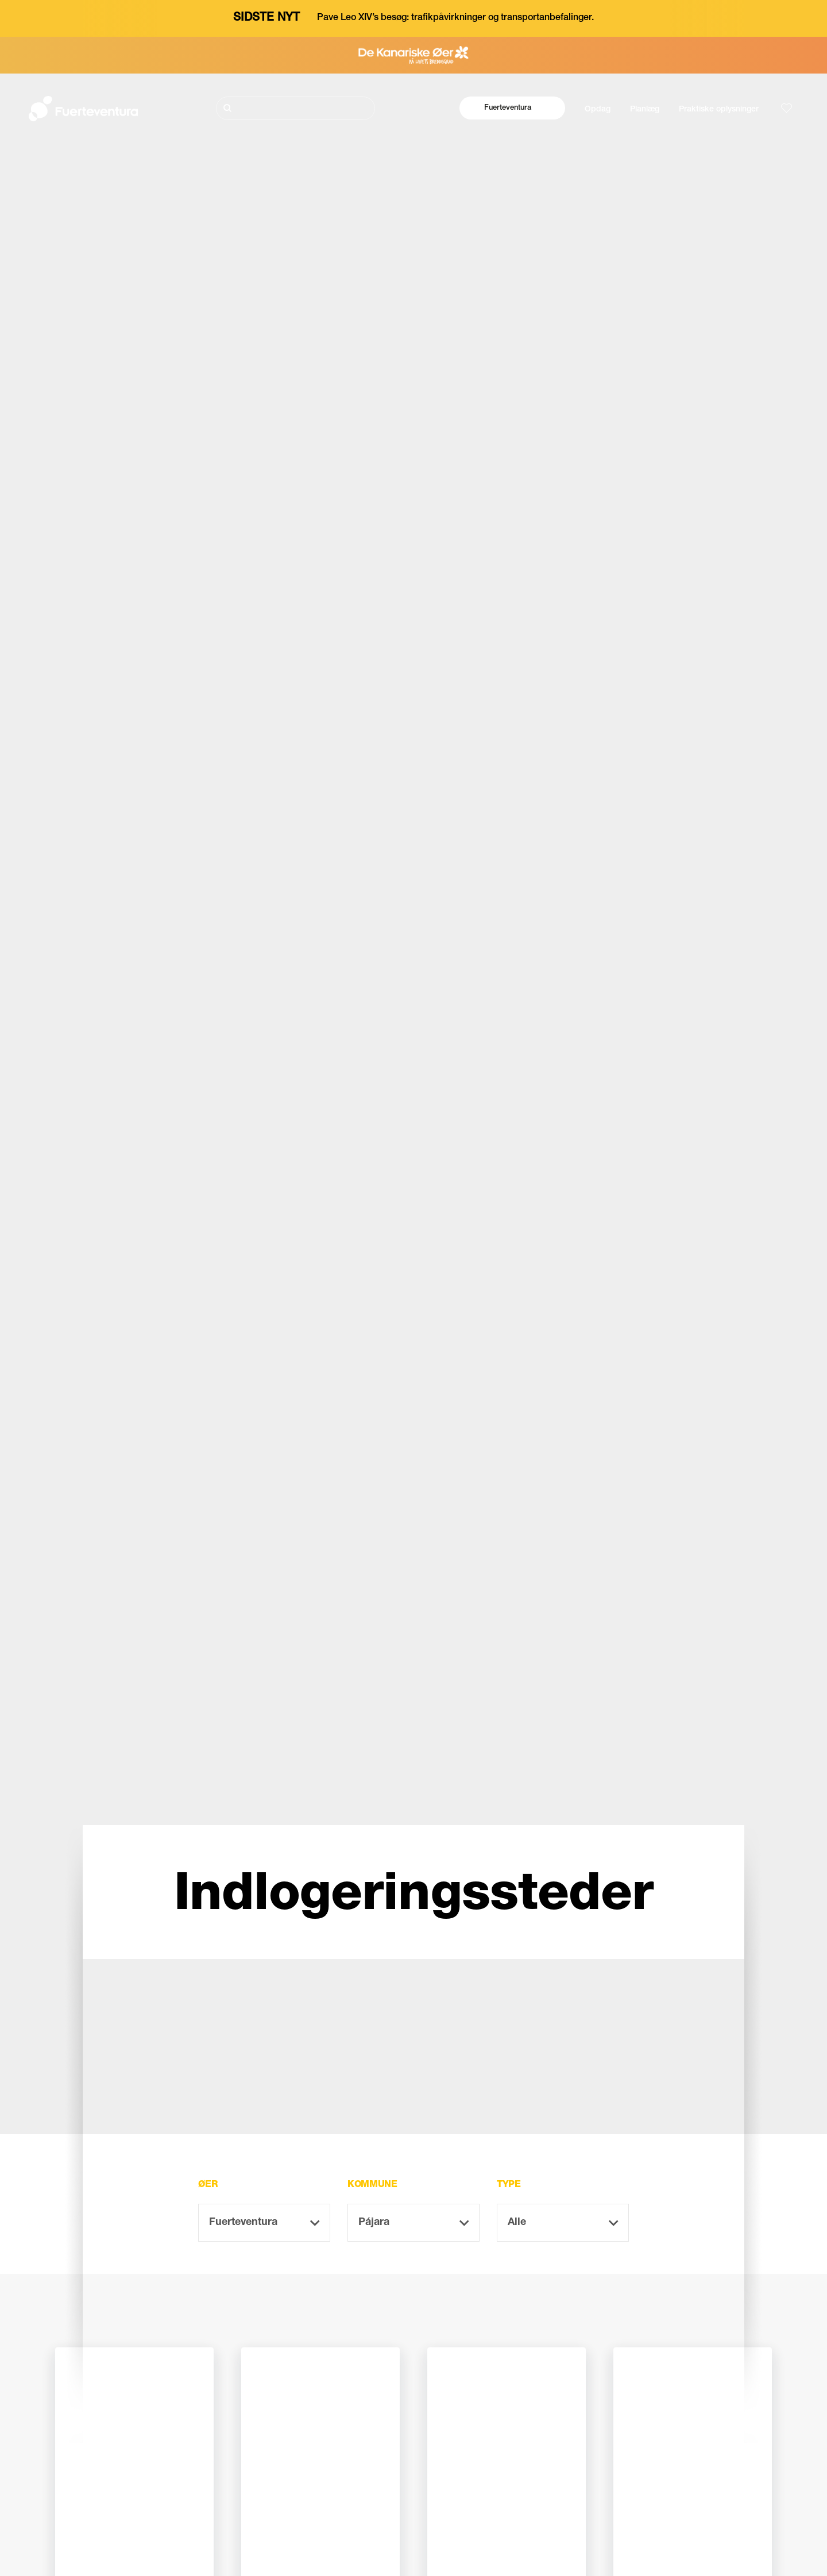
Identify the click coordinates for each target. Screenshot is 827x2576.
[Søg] (295, 108)
